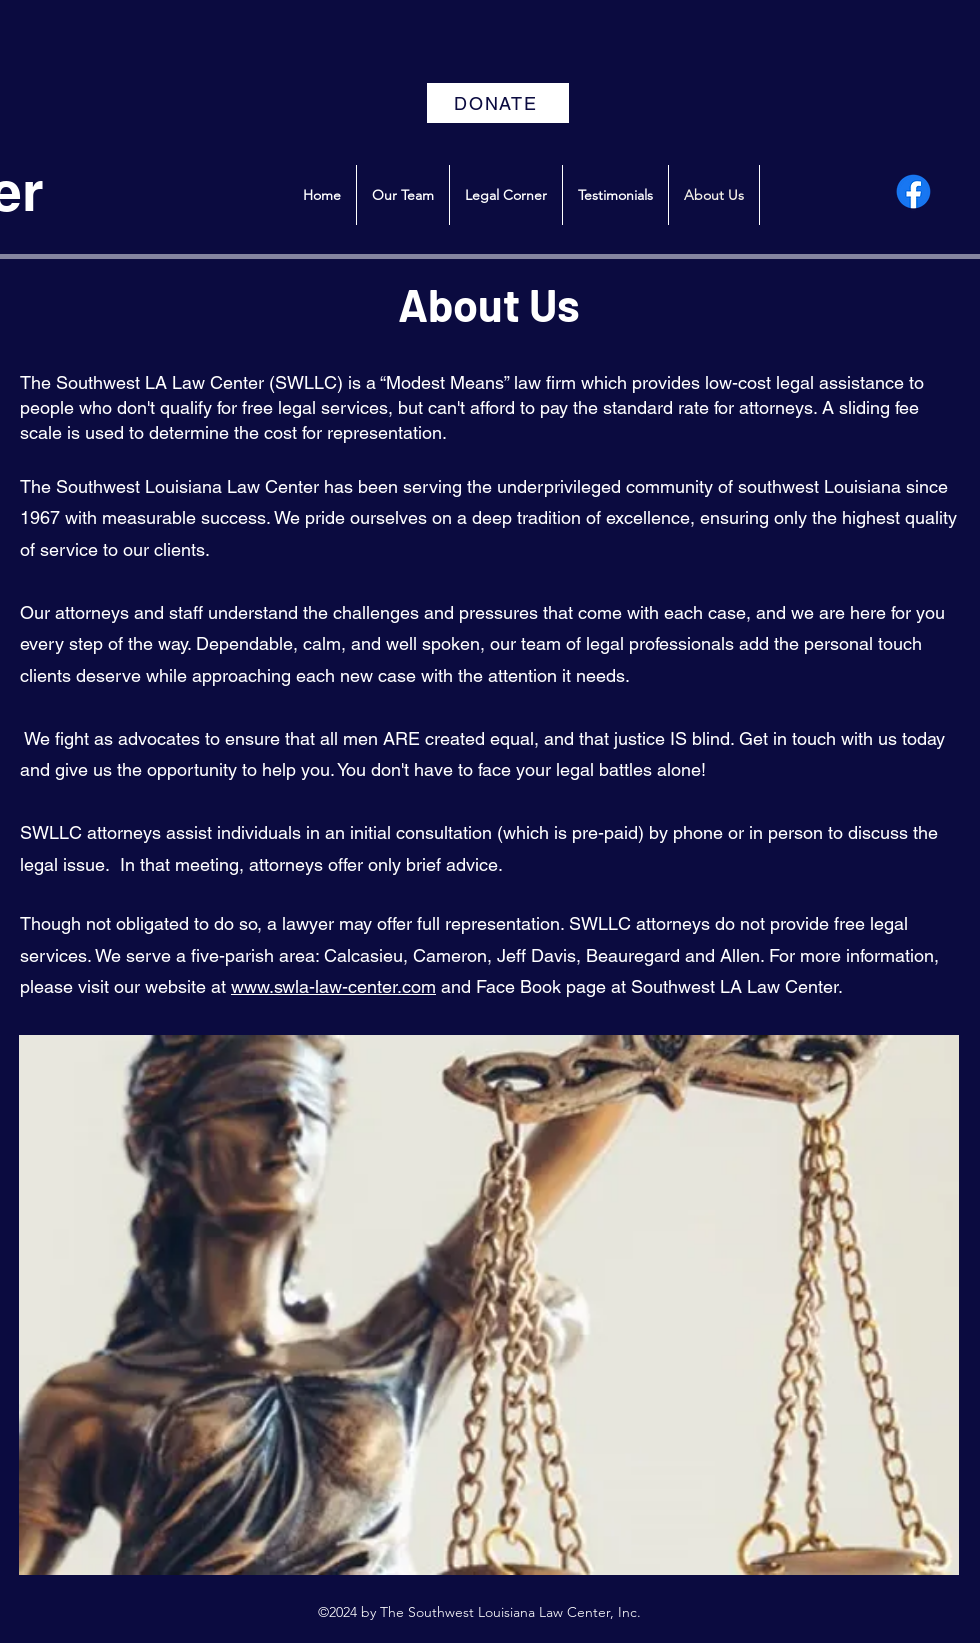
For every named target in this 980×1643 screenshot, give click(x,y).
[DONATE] (498, 103)
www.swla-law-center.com (333, 986)
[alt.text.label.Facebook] (913, 191)
